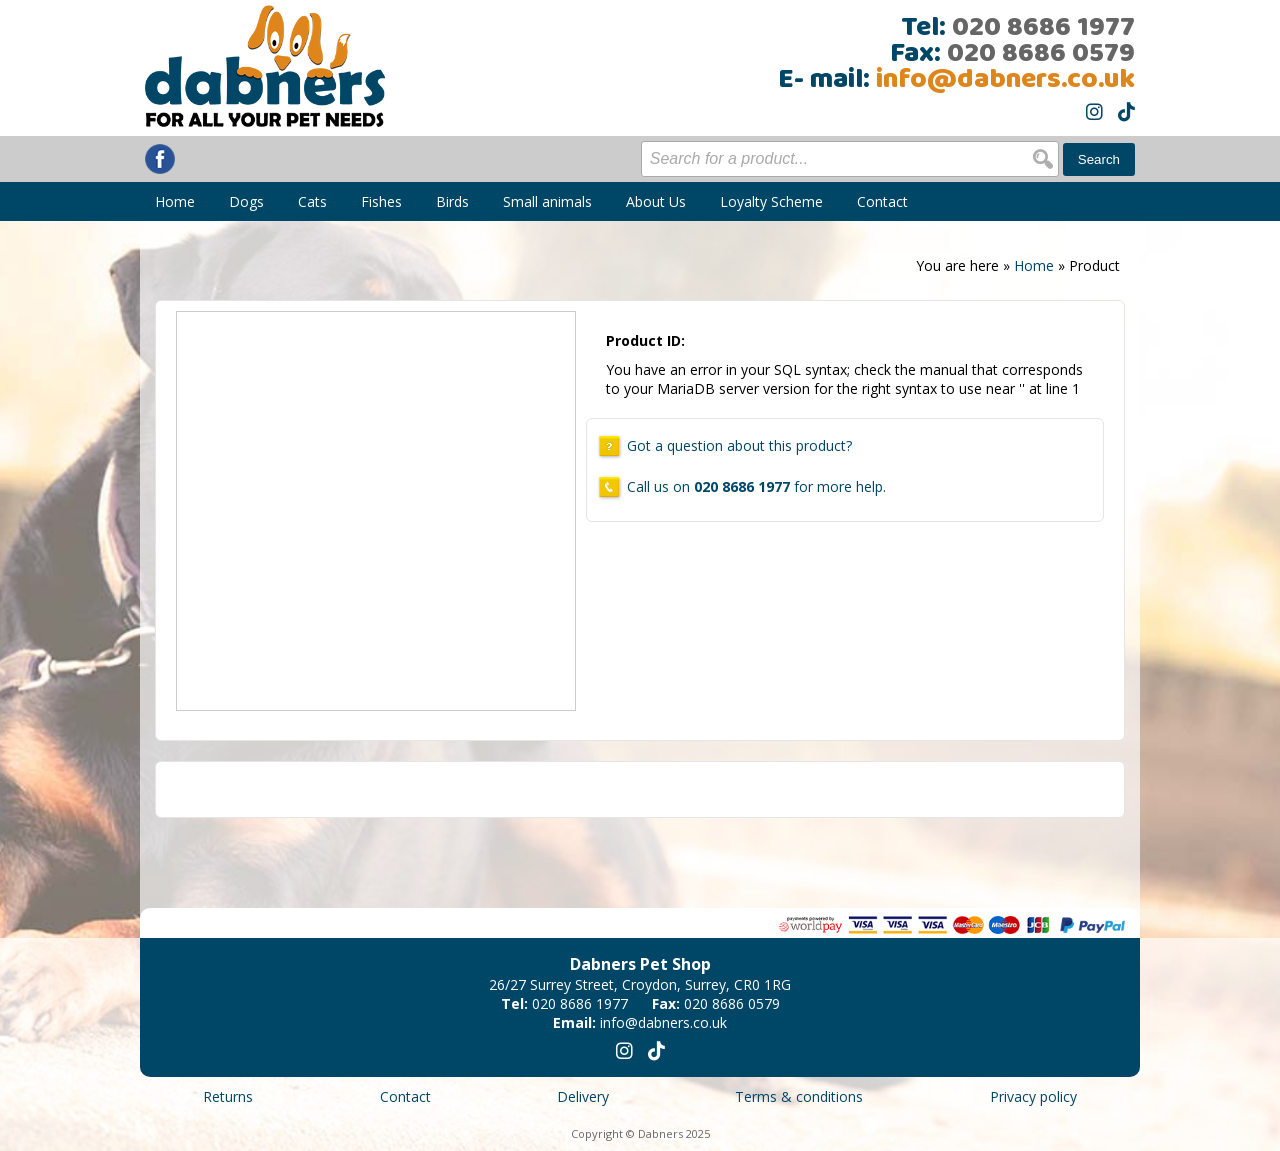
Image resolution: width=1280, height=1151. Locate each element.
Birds (452, 201)
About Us (656, 201)
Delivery (583, 1096)
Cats (312, 201)
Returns (228, 1096)
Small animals (547, 201)
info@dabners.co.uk (1005, 80)
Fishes (381, 201)
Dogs (246, 201)
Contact (882, 201)
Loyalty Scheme (771, 201)
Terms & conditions (799, 1096)
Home (175, 201)
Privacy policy (1033, 1096)
